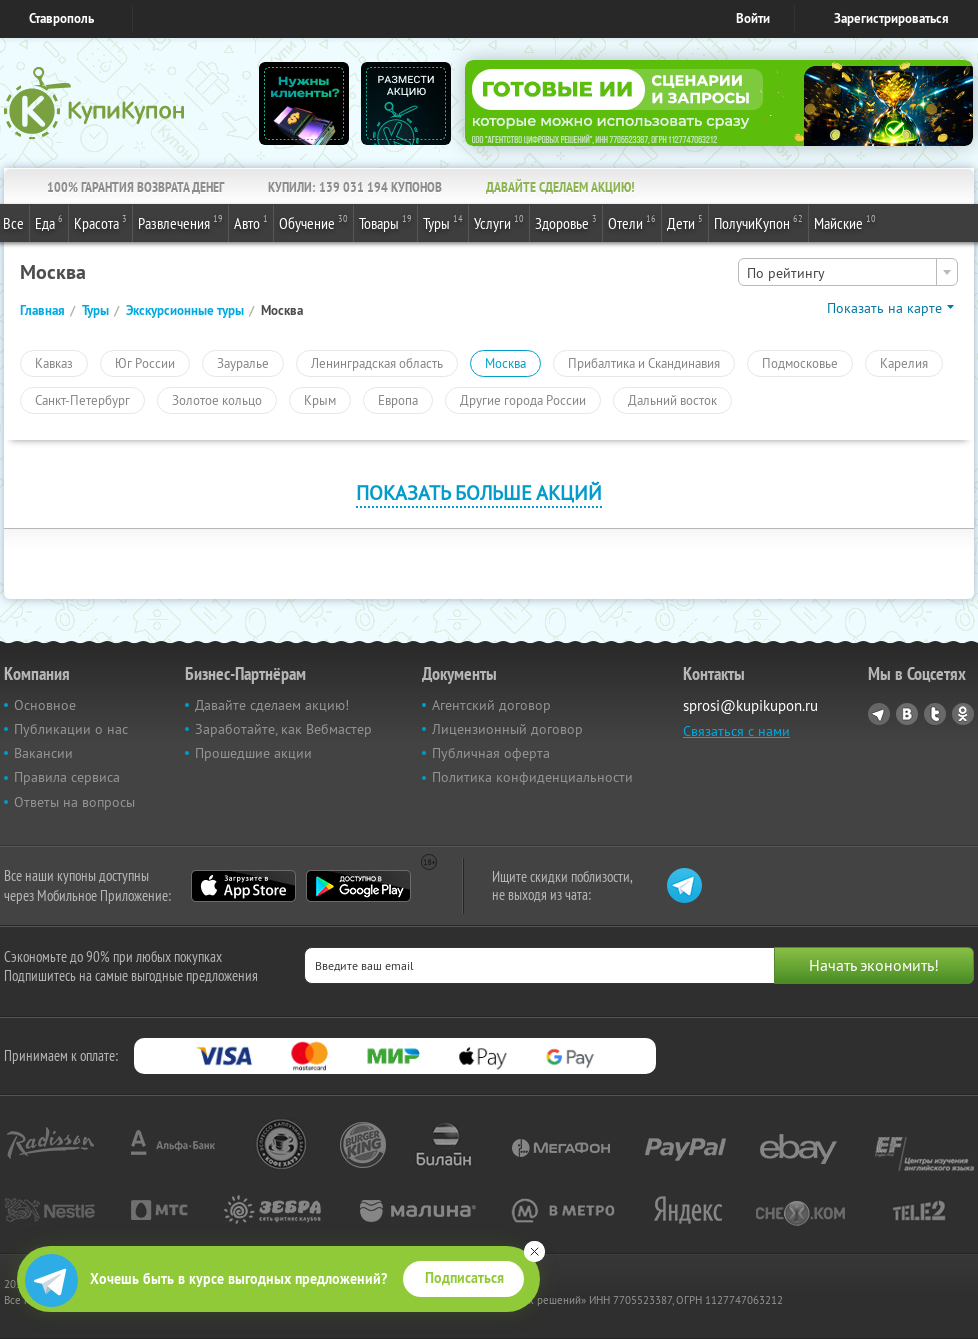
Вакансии (43, 753)
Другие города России (523, 400)
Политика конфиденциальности (532, 777)
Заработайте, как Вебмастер (283, 729)
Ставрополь (61, 18)
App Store (243, 886)
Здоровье (566, 222)
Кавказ (54, 363)
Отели (632, 222)
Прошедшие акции (253, 753)
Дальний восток (672, 400)
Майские (845, 222)
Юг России (145, 363)
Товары (385, 222)
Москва (505, 363)
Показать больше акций (479, 492)
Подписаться (464, 1278)
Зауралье (243, 363)
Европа (398, 400)
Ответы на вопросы (74, 802)
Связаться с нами (736, 731)
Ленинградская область (377, 363)
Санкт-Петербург (82, 400)
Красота (100, 222)
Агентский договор (491, 705)
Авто (251, 222)
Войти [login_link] (753, 18)
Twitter (935, 714)
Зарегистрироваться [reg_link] (891, 18)
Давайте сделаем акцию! (272, 705)
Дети (685, 222)
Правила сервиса (67, 777)
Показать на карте (884, 308)
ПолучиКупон (758, 222)
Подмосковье (800, 363)
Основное (45, 705)
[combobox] (848, 272)
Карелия (904, 363)
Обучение (313, 222)
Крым (320, 400)
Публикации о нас (71, 729)
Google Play (358, 886)
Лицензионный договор (507, 729)
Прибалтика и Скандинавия (644, 363)
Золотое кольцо (217, 400)
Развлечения (180, 222)
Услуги (499, 222)
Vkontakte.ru (907, 714)
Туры (443, 222)
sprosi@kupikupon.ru (750, 705)
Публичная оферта (491, 753)
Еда (49, 222)
